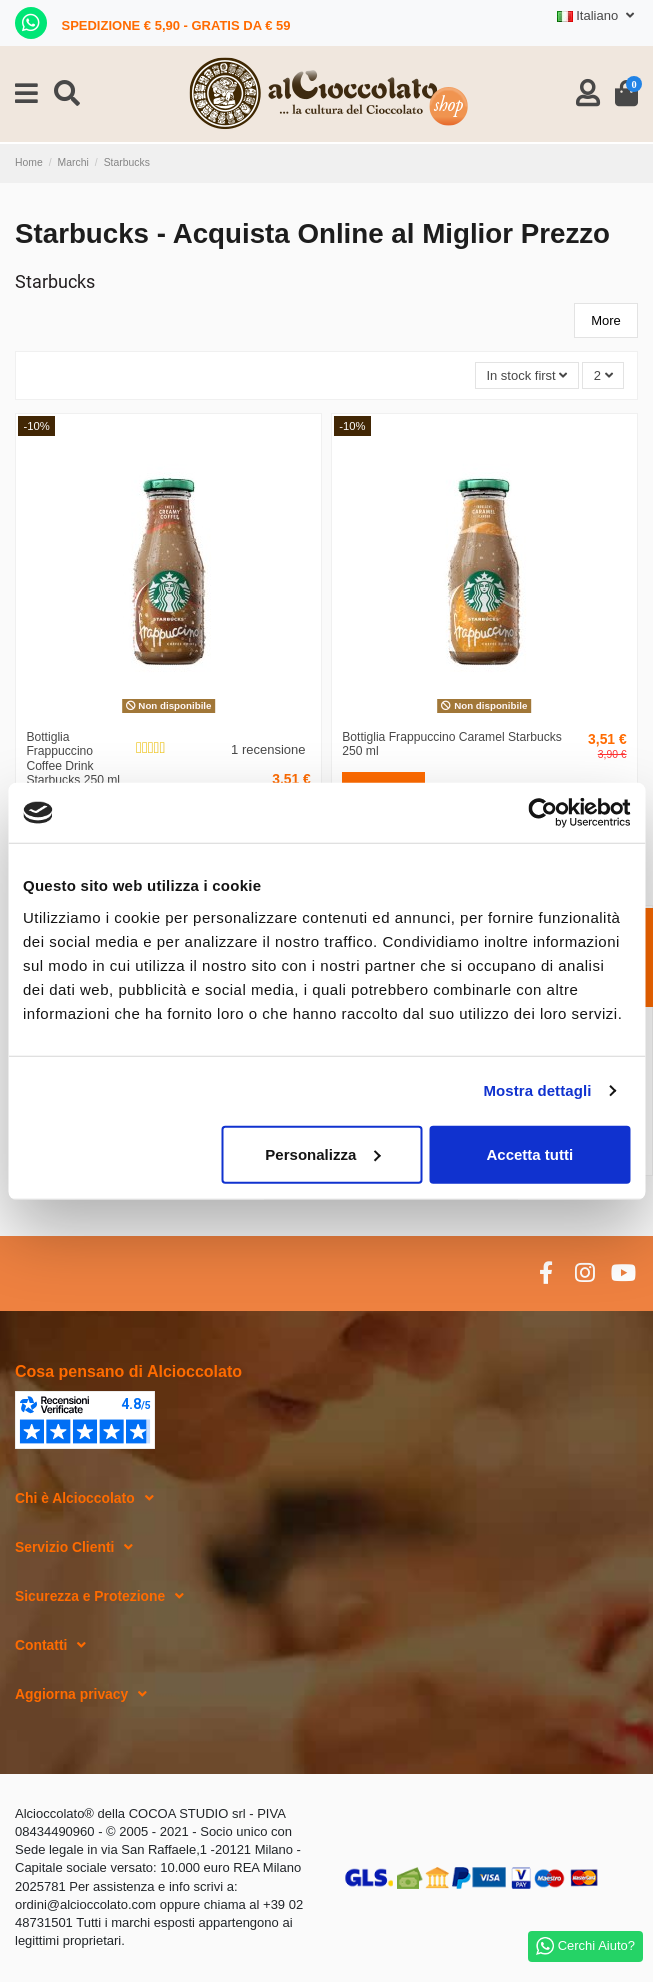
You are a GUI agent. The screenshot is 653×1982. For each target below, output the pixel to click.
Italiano (597, 15)
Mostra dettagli (537, 1090)
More (606, 320)
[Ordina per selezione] (527, 375)
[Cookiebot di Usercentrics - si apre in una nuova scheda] (542, 813)
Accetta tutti (530, 1153)
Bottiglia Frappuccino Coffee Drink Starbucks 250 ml (73, 759)
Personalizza (322, 1153)
